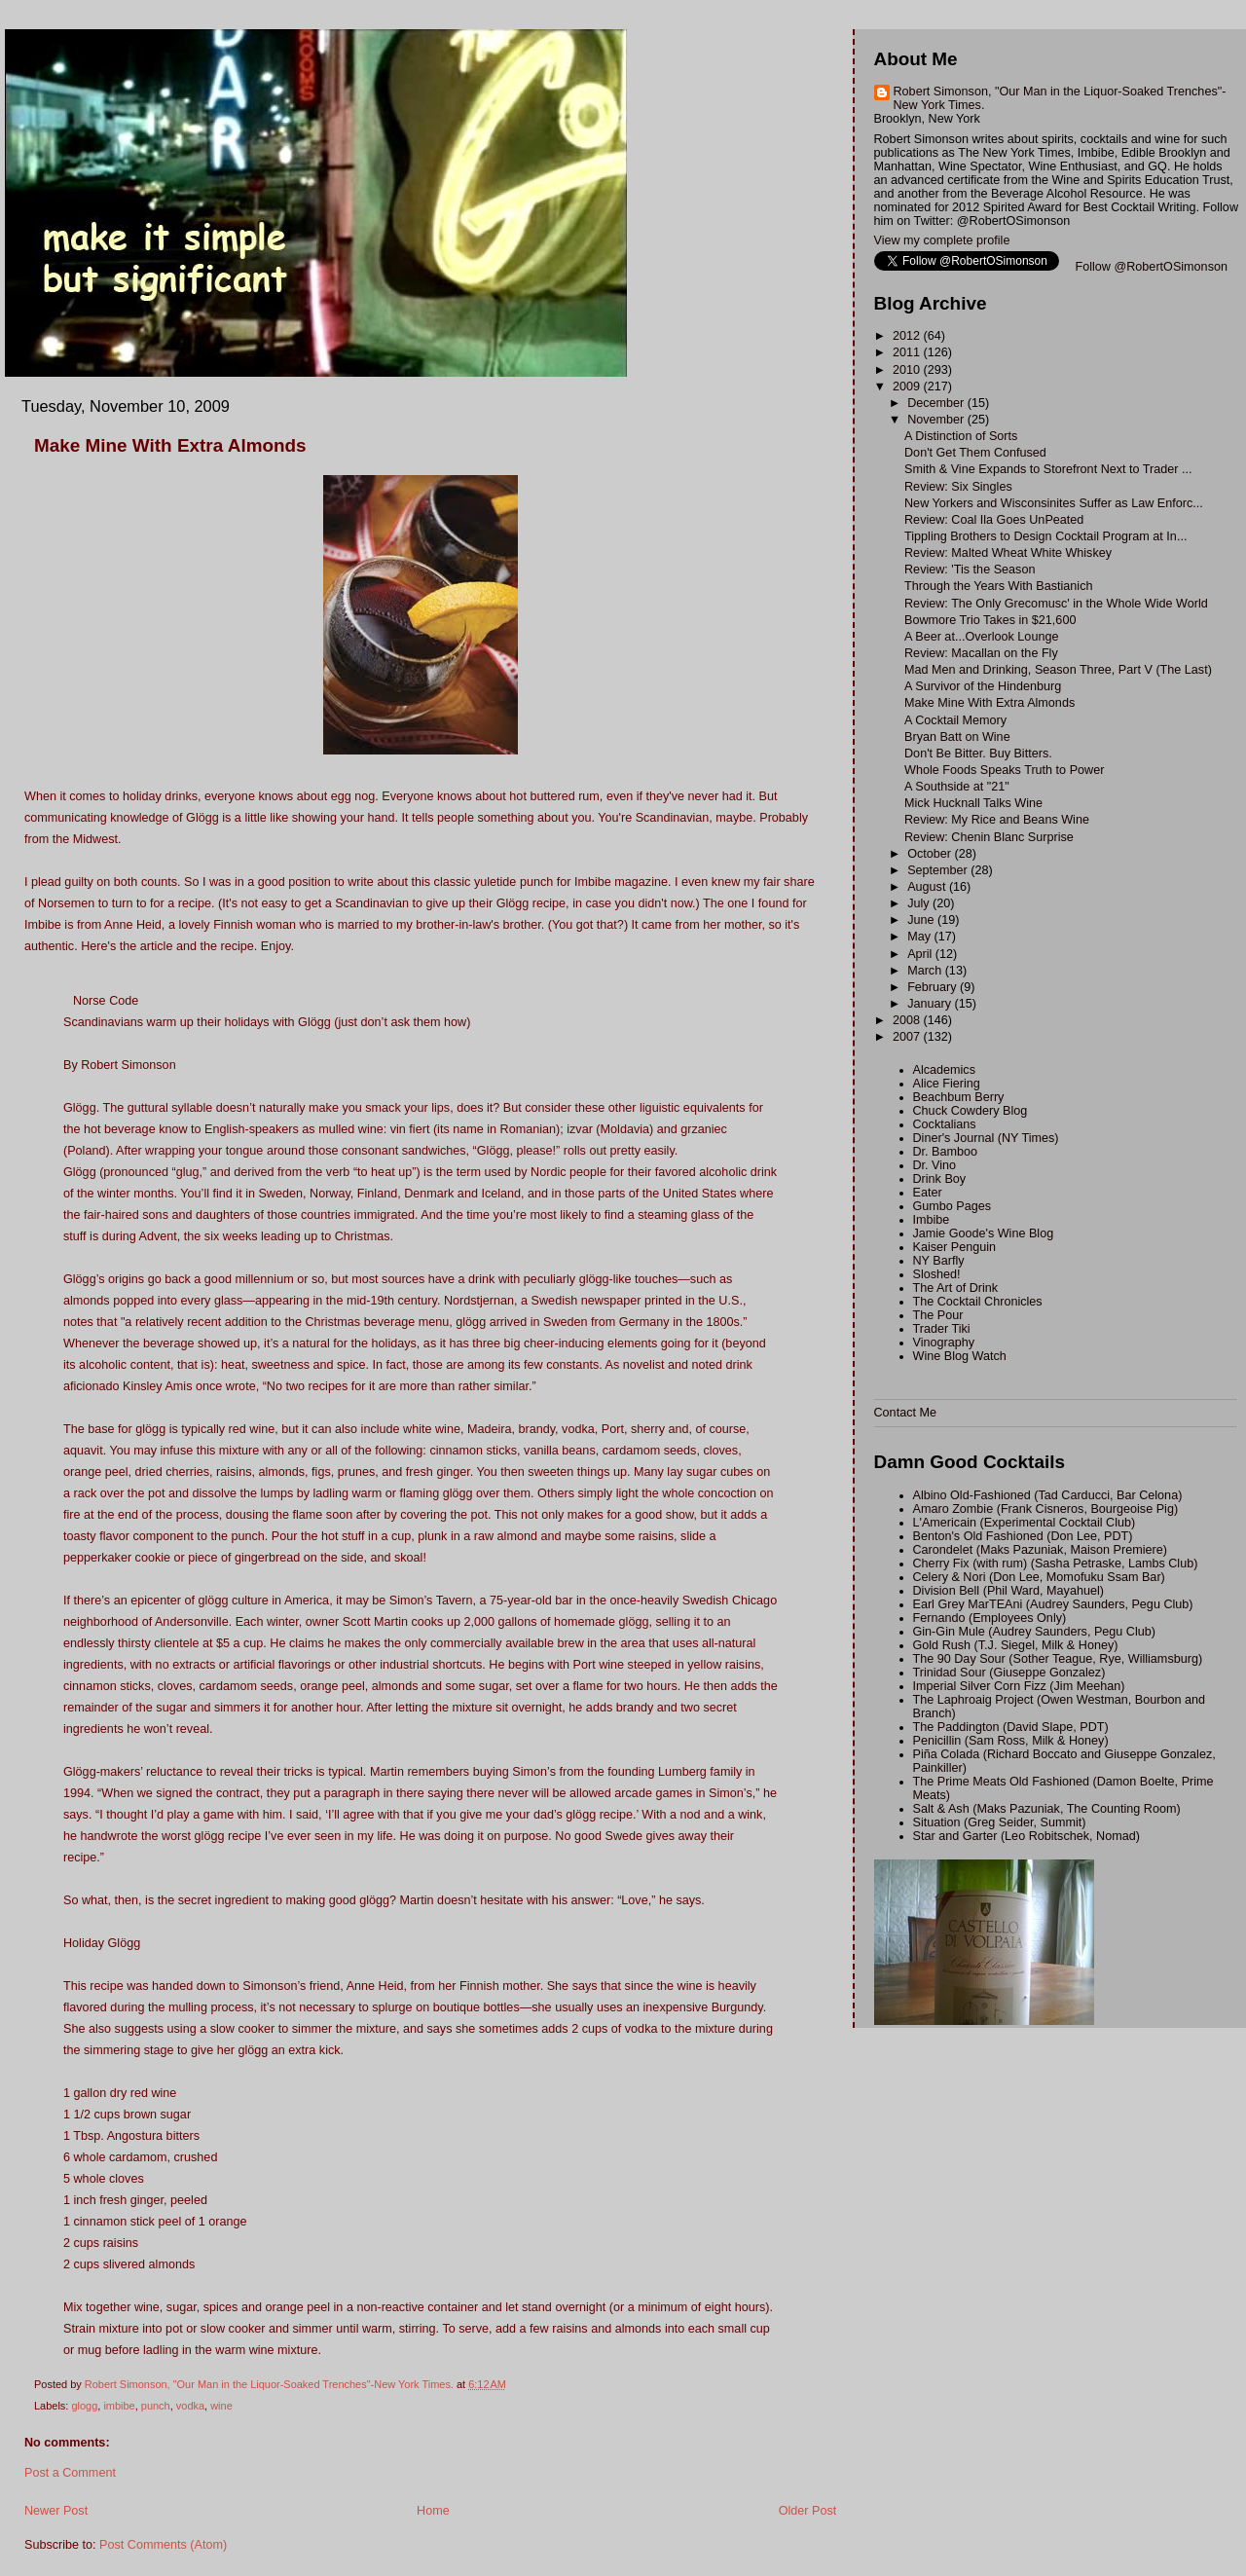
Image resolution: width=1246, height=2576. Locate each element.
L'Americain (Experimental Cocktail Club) (1024, 1522)
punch (155, 2405)
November (937, 419)
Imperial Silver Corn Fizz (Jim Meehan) (1019, 1686)
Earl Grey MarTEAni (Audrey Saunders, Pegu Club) (1053, 1604)
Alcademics (944, 1070)
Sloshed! (937, 1274)
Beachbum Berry (959, 1097)
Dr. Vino (935, 1165)
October (930, 854)
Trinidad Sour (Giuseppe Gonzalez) (1009, 1672)
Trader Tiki (942, 1329)
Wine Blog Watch (960, 1356)
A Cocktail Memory (955, 720)
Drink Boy (940, 1179)
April (921, 954)
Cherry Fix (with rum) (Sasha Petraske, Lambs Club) (1055, 1563)
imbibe (118, 2405)
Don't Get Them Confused (975, 453)
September (939, 870)
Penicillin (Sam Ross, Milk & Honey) (1011, 1741)
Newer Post (56, 2511)
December (937, 403)
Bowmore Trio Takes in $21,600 (990, 620)
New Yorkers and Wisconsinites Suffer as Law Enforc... (1053, 503)
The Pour (938, 1315)
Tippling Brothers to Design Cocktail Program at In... (1045, 536)
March (926, 970)
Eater (927, 1192)
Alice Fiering (946, 1083)
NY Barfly (939, 1261)
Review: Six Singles (958, 487)
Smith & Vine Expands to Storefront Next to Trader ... (1048, 469)
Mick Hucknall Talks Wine (973, 803)
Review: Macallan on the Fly (981, 653)
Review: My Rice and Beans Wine (996, 820)
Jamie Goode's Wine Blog (983, 1233)
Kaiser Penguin (955, 1247)
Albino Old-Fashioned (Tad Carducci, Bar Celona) (1048, 1495)
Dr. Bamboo (945, 1152)
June (922, 920)
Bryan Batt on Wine (957, 737)
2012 (908, 336)
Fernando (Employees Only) (990, 1618)
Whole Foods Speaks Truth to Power (1004, 770)
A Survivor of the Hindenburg (982, 686)
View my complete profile (942, 240)
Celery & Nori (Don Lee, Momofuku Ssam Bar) (1039, 1577)
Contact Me (905, 1412)
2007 (908, 1037)
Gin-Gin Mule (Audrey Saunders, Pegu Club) (1034, 1631)
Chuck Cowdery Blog (970, 1111)
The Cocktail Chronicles (978, 1301)
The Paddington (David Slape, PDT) (1011, 1727)
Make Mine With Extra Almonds (989, 703)
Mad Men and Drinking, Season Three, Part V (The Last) (1058, 670)
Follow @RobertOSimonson (1152, 267)
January (930, 1004)
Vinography (944, 1342)
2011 (908, 352)
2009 (908, 386)
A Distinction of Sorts (960, 436)
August (928, 887)
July (920, 903)
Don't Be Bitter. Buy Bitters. (978, 753)
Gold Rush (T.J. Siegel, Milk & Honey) (1015, 1645)
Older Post (808, 2511)
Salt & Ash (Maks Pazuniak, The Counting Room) (1047, 1809)
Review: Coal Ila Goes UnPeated (993, 520)
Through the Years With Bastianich (998, 586)
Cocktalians (944, 1124)
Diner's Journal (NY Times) (986, 1138)
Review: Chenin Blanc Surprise (989, 837)
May (920, 936)
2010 (908, 370)
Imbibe (931, 1220)
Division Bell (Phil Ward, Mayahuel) (1008, 1591)
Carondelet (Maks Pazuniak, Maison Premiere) (1040, 1550)
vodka (190, 2405)
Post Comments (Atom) (163, 2545)
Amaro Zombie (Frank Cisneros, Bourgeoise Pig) (1046, 1509)
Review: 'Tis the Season (969, 569)
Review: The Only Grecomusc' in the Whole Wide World (1056, 603)
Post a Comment (70, 2473)
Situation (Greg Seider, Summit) (999, 1822)
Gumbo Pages (952, 1206)
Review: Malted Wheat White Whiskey (1008, 553)
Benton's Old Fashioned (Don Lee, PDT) (1023, 1536)
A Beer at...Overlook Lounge (981, 637)
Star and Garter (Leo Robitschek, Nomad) (1026, 1836)
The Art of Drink (956, 1288)
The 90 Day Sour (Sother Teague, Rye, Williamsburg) (1058, 1659)
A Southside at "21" (956, 786)
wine (221, 2405)
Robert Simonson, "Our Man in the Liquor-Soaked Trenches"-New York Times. (1060, 98)
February (933, 987)
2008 (908, 1020)
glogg (84, 2405)
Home (433, 2511)
